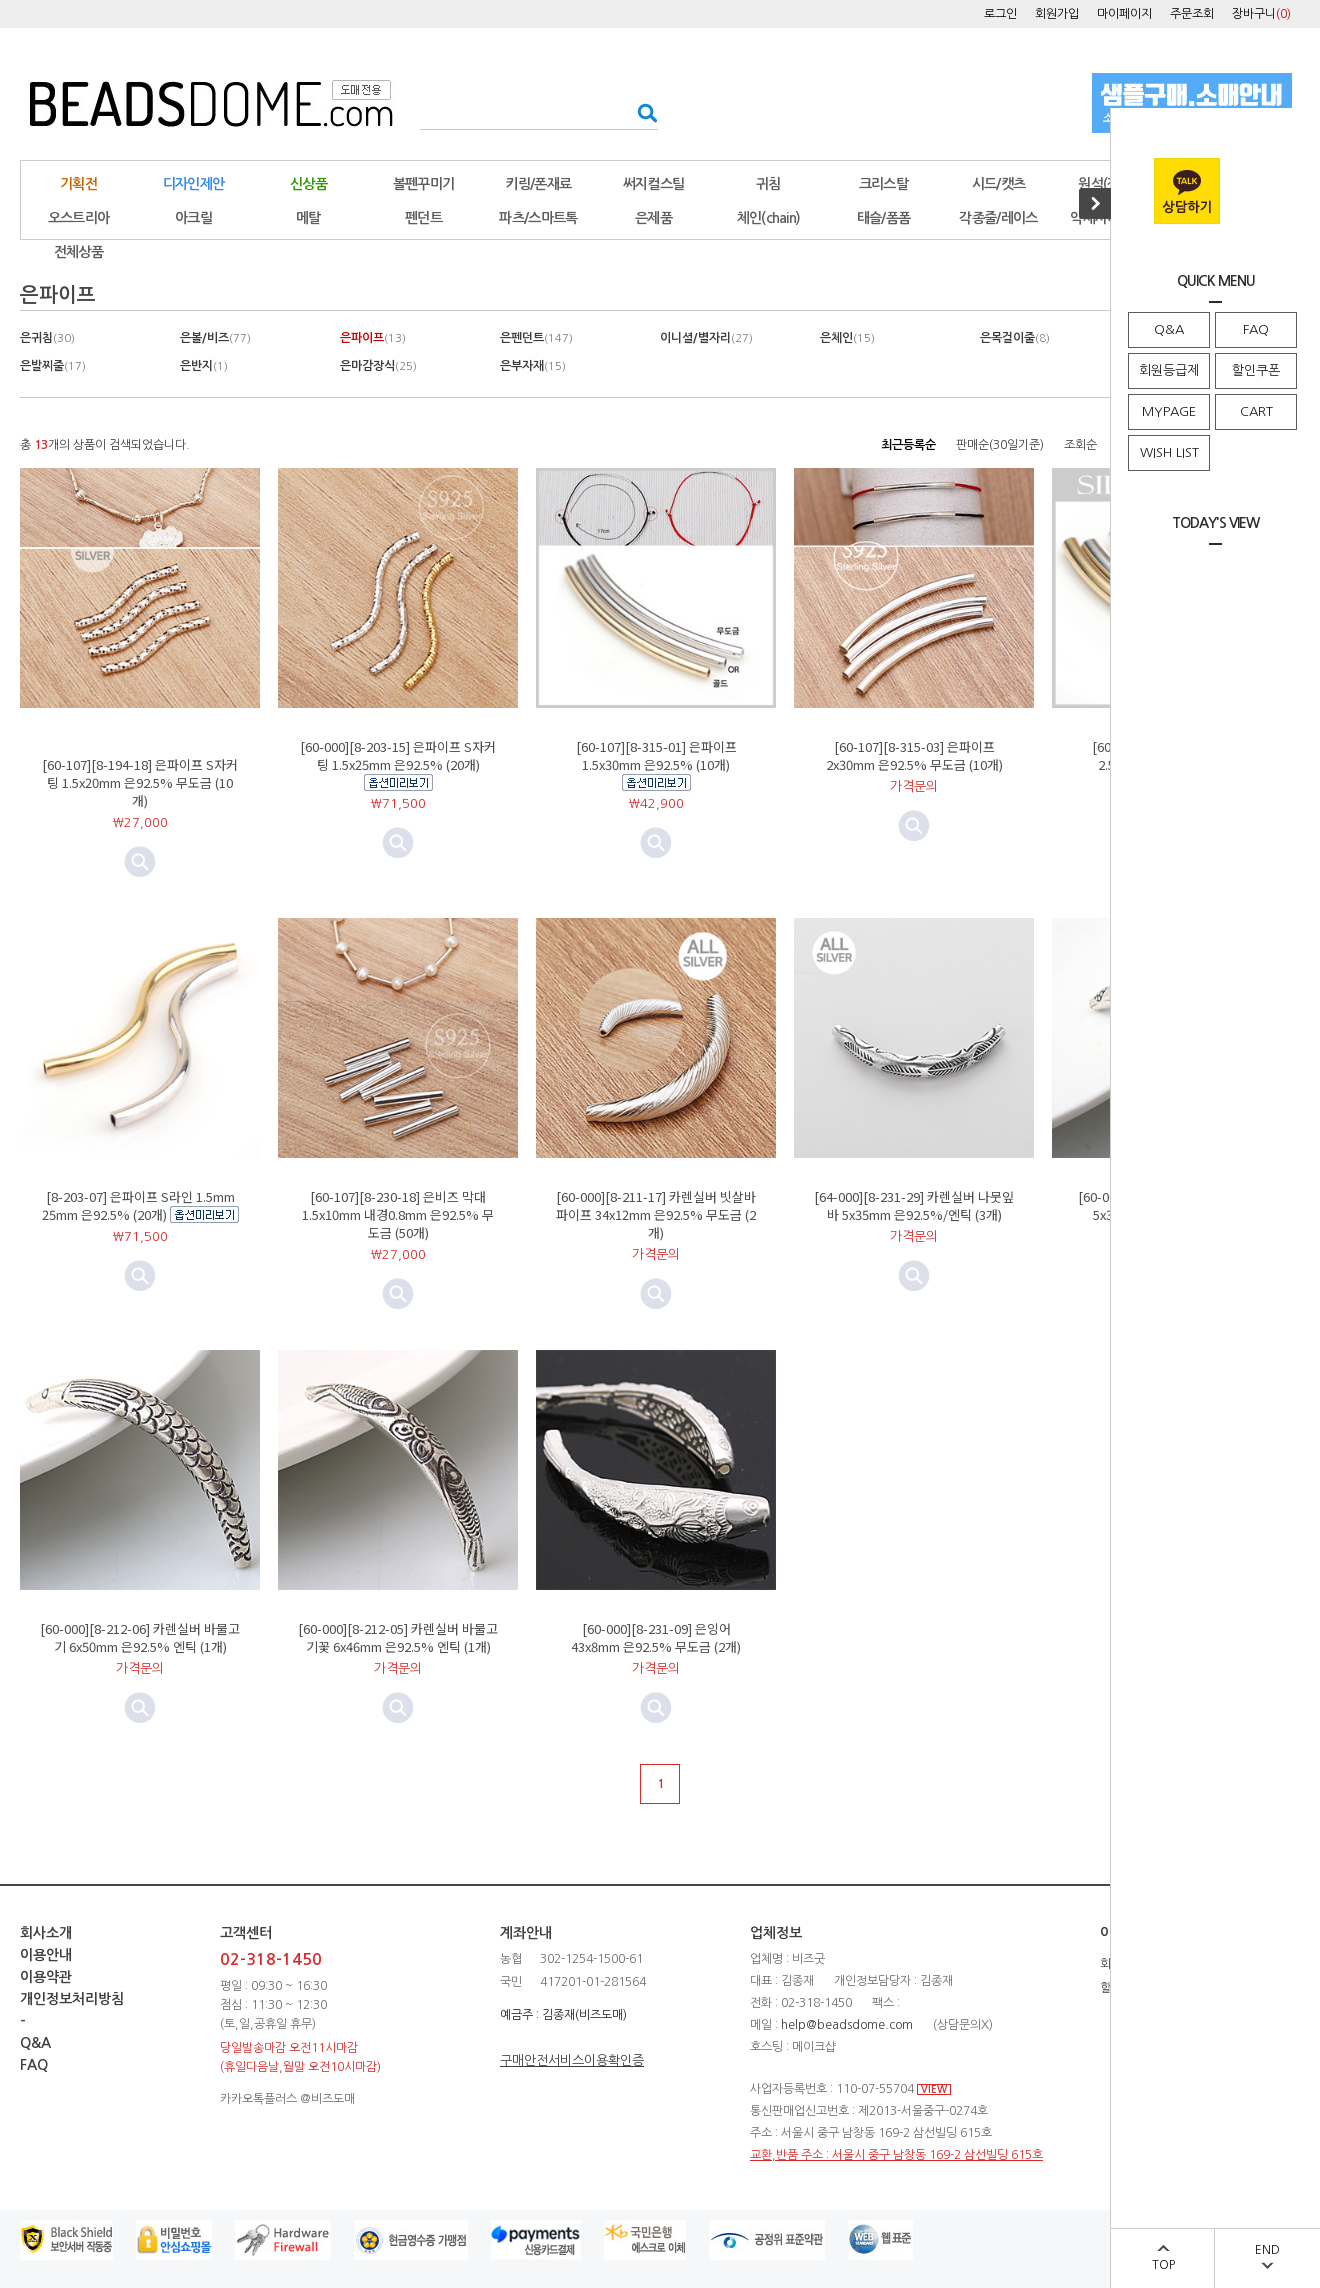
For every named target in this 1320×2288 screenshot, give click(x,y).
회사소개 (46, 1933)
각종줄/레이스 (998, 218)
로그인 (1000, 14)
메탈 (308, 218)
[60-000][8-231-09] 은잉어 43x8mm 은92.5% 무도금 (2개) (656, 1637)
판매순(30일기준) (1000, 445)
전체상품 (78, 252)
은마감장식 (378, 366)
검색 (641, 112)
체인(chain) (769, 218)
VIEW (934, 2089)
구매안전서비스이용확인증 (572, 2060)
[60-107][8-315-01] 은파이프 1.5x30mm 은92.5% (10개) (656, 755)
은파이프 (373, 338)
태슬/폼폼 (884, 218)
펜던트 (423, 218)
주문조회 (1192, 14)
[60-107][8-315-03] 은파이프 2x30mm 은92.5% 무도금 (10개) (914, 755)
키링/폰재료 (539, 184)
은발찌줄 (53, 366)
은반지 (204, 366)
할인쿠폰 (1256, 370)
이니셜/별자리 (706, 338)
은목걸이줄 (1015, 338)
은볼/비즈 (215, 338)
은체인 (847, 338)
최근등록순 (908, 445)
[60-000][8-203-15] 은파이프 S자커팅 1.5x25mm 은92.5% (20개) (398, 755)
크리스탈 (883, 184)
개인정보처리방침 (72, 1999)
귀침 (768, 184)
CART (1256, 411)
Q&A (1169, 329)
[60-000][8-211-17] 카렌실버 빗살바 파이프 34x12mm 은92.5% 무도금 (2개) (656, 1214)
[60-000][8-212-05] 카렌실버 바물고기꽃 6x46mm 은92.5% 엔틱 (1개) (398, 1637)
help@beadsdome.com (847, 2025)
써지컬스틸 (654, 184)
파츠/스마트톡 (538, 218)
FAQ (1256, 329)
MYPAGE (1169, 411)
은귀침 (47, 338)
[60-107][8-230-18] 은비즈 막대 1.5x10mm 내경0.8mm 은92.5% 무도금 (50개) (398, 1214)
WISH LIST (1169, 452)
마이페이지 (1124, 14)
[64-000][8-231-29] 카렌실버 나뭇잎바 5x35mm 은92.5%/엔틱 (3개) (914, 1205)
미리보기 (398, 843)
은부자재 (533, 366)
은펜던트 (536, 338)
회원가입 (1057, 14)
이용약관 (46, 1977)
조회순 (1080, 445)
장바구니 (1261, 14)
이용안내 (46, 1955)
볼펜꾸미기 (424, 184)
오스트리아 (79, 218)
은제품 (653, 218)
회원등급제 (1169, 370)
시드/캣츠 (999, 184)
